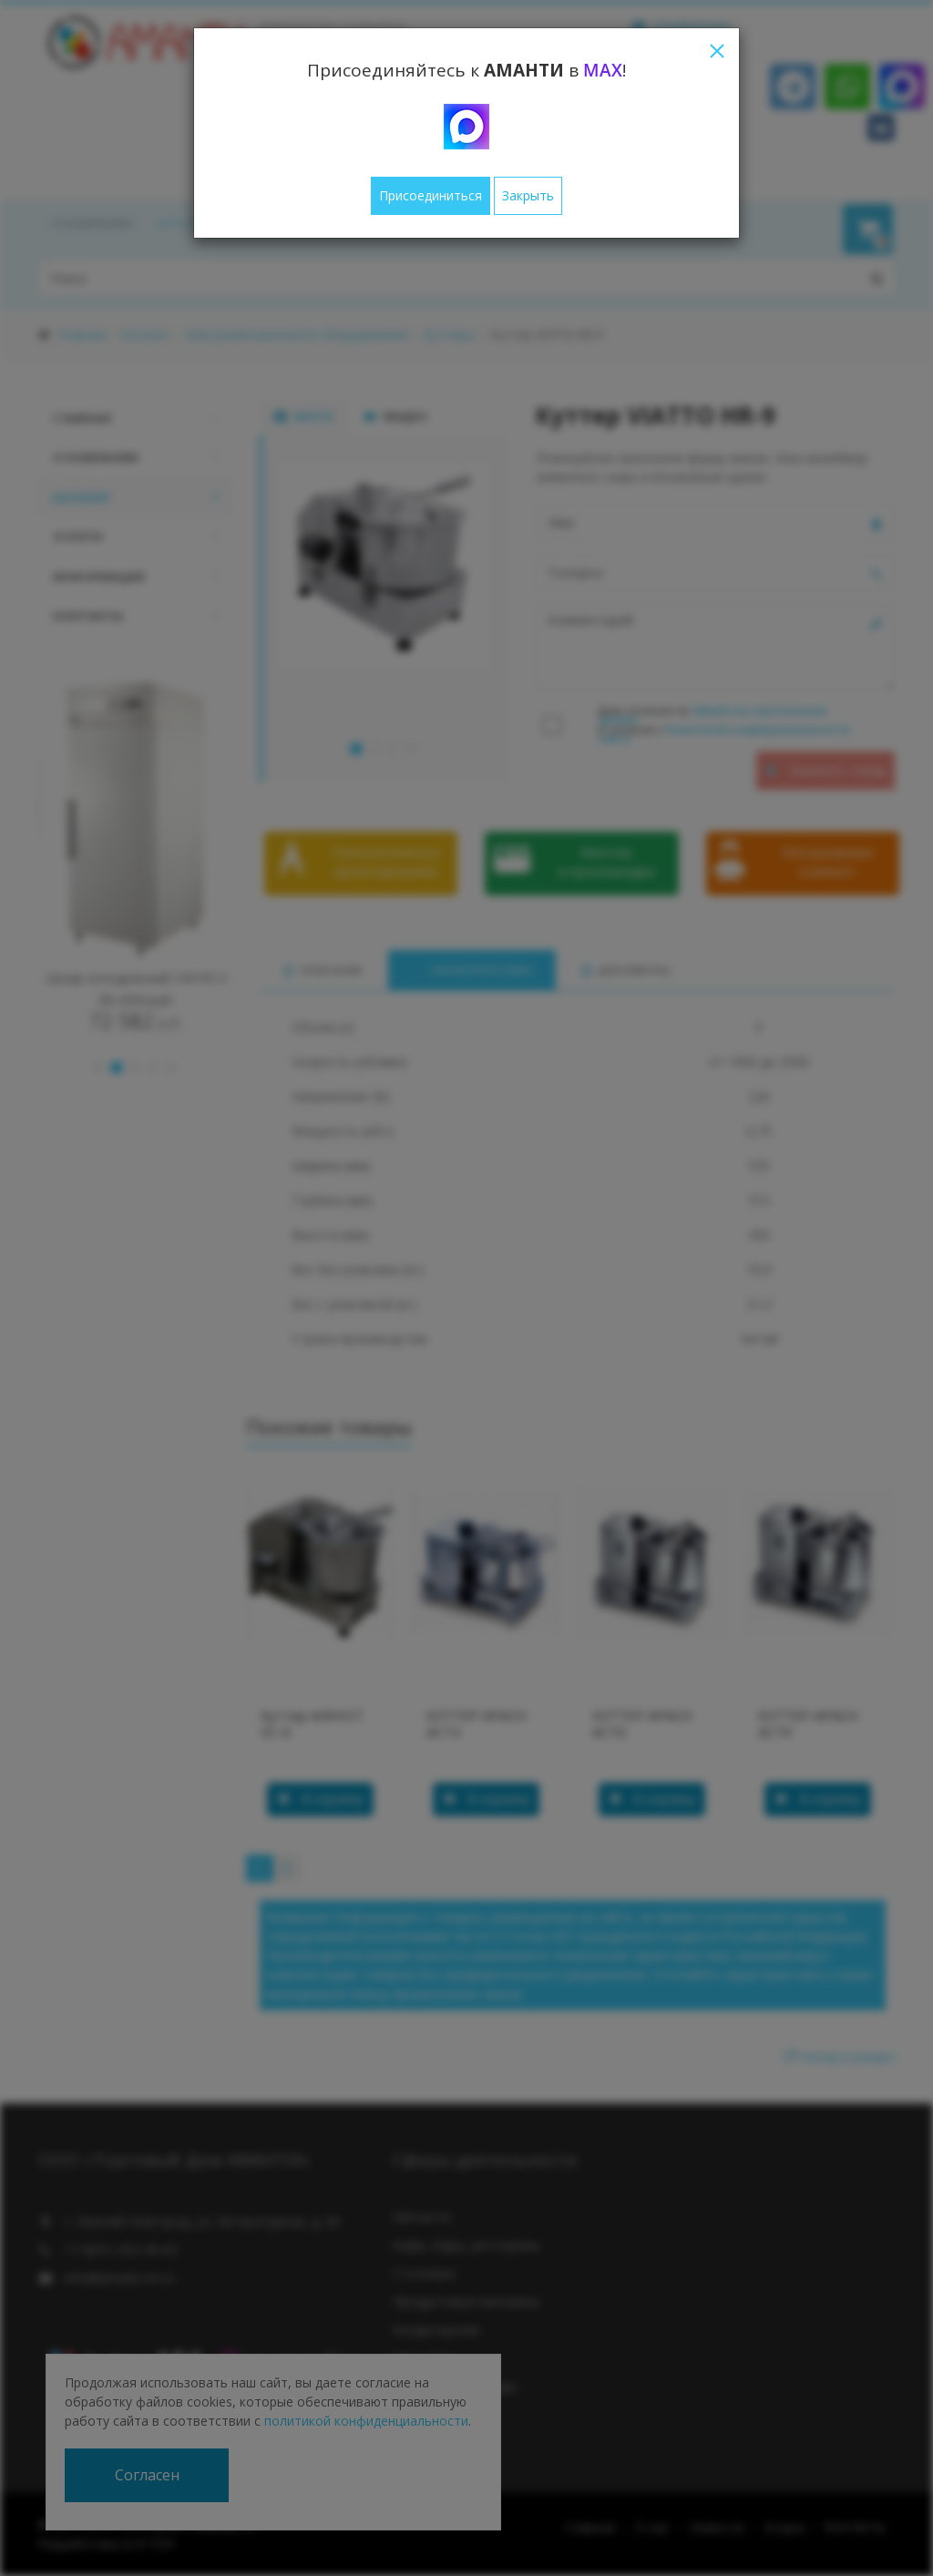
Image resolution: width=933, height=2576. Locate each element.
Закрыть (528, 195)
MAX (602, 70)
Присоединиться (430, 195)
